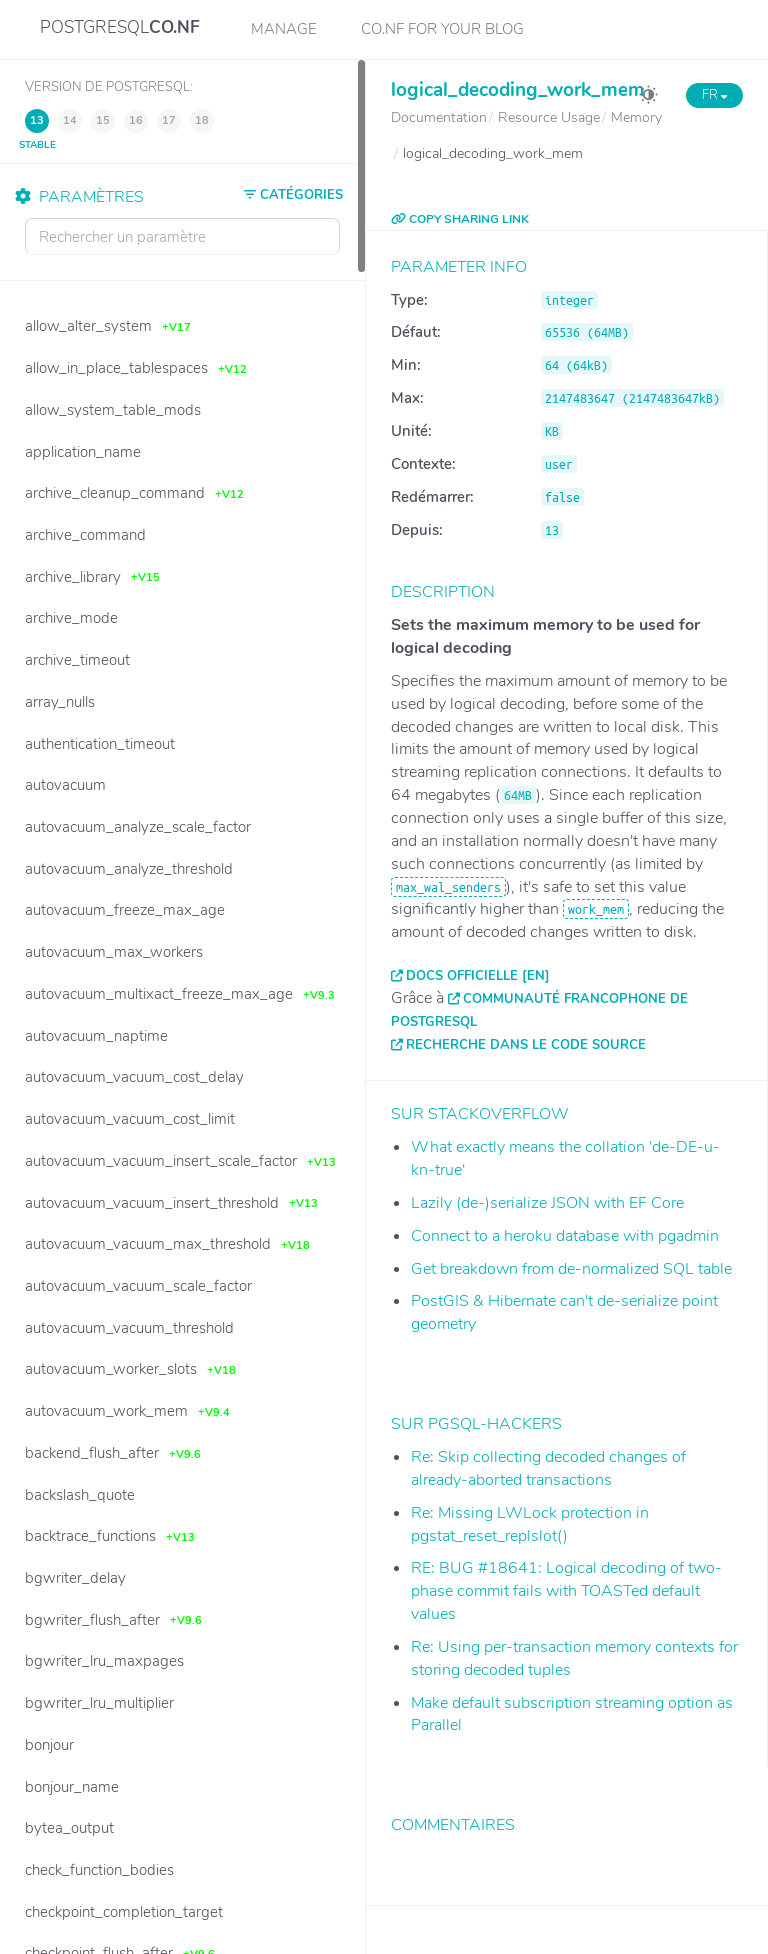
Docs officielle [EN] (478, 976)
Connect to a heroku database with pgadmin (565, 1236)
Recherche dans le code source (526, 1045)
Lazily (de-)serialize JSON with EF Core (547, 1203)
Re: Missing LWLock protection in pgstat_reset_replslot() (530, 1524)
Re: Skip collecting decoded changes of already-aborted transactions (548, 1468)
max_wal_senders (448, 887)
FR (714, 95)
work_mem (596, 909)
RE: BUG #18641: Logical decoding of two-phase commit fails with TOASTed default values (566, 1591)
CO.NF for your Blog (442, 29)
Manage (284, 29)
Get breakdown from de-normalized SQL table (571, 1269)
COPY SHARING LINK (460, 219)
